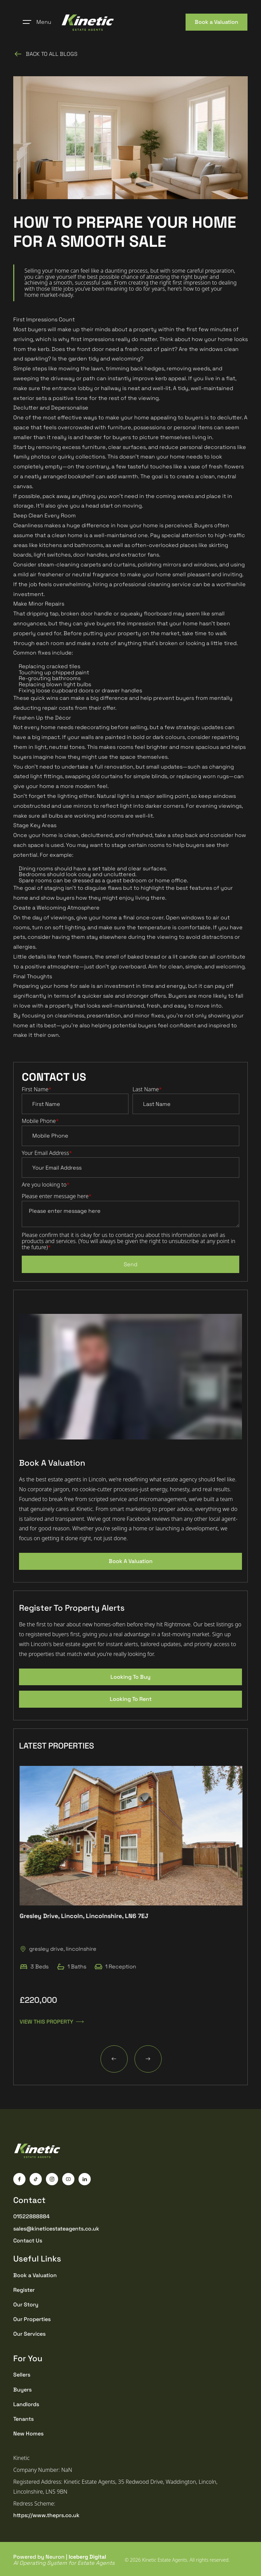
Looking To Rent (131, 1699)
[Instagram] (52, 2179)
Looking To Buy (130, 1676)
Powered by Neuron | (64, 2559)
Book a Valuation (216, 22)
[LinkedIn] (85, 2179)
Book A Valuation (131, 1561)
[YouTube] (68, 2179)
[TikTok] (36, 2179)
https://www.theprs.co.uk (46, 2515)
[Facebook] (19, 2179)
